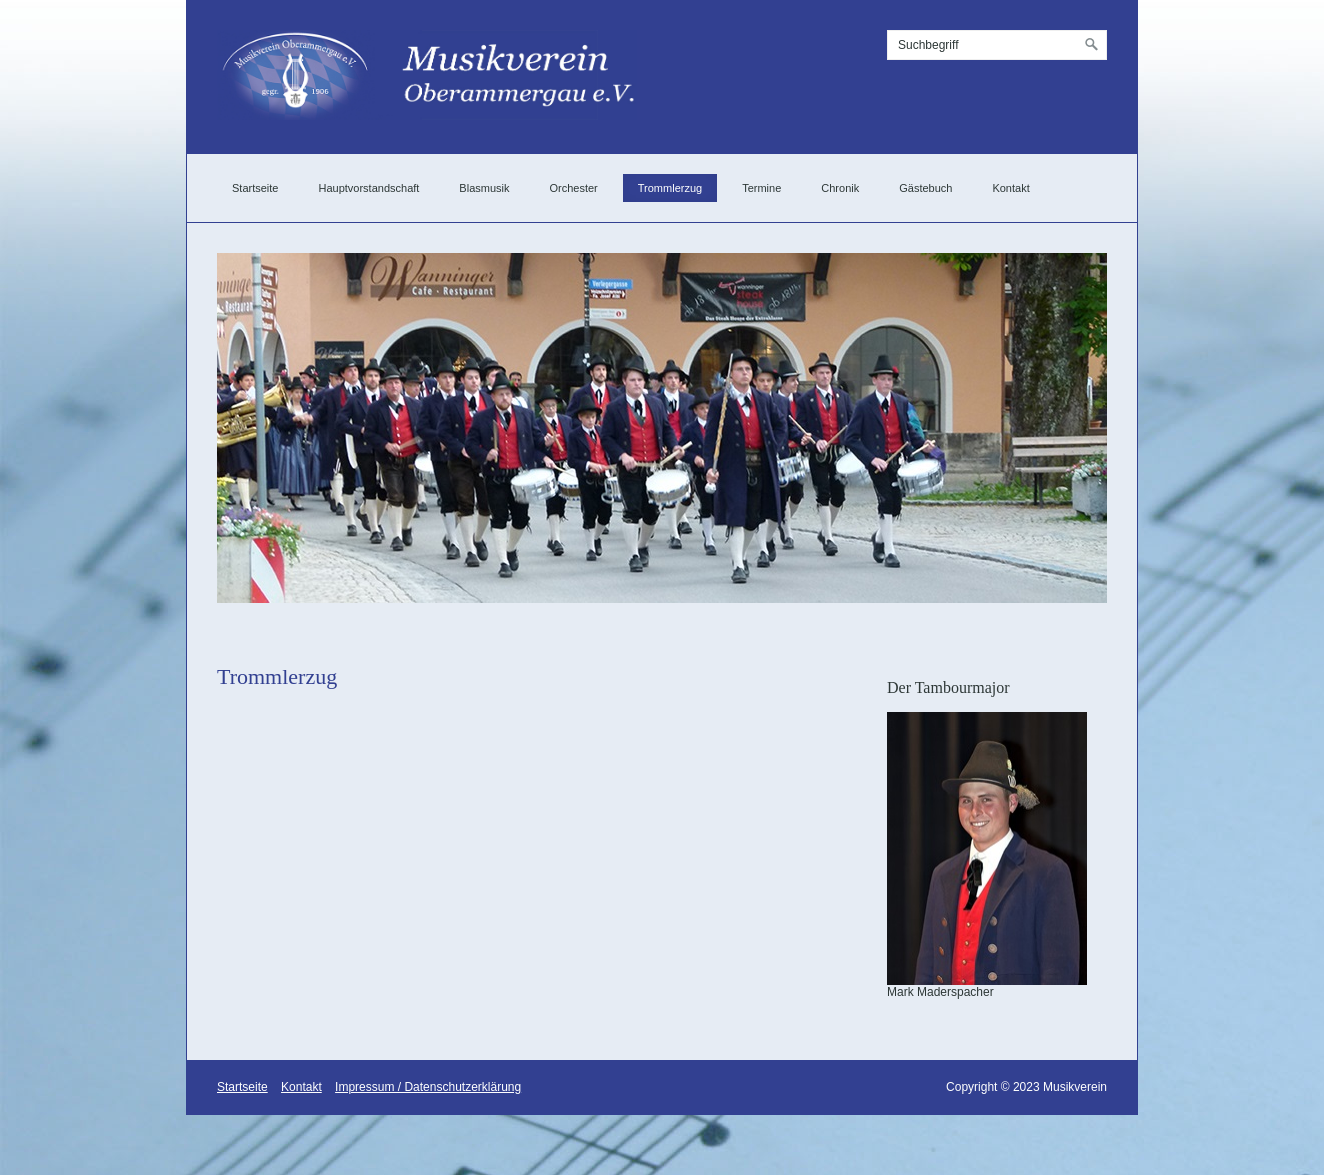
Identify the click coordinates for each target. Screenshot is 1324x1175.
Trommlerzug (670, 188)
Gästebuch (925, 188)
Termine (761, 188)
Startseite (255, 188)
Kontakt (1010, 188)
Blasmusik (484, 188)
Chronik (840, 188)
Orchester (573, 188)
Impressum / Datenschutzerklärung (428, 1087)
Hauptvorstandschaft (368, 188)
